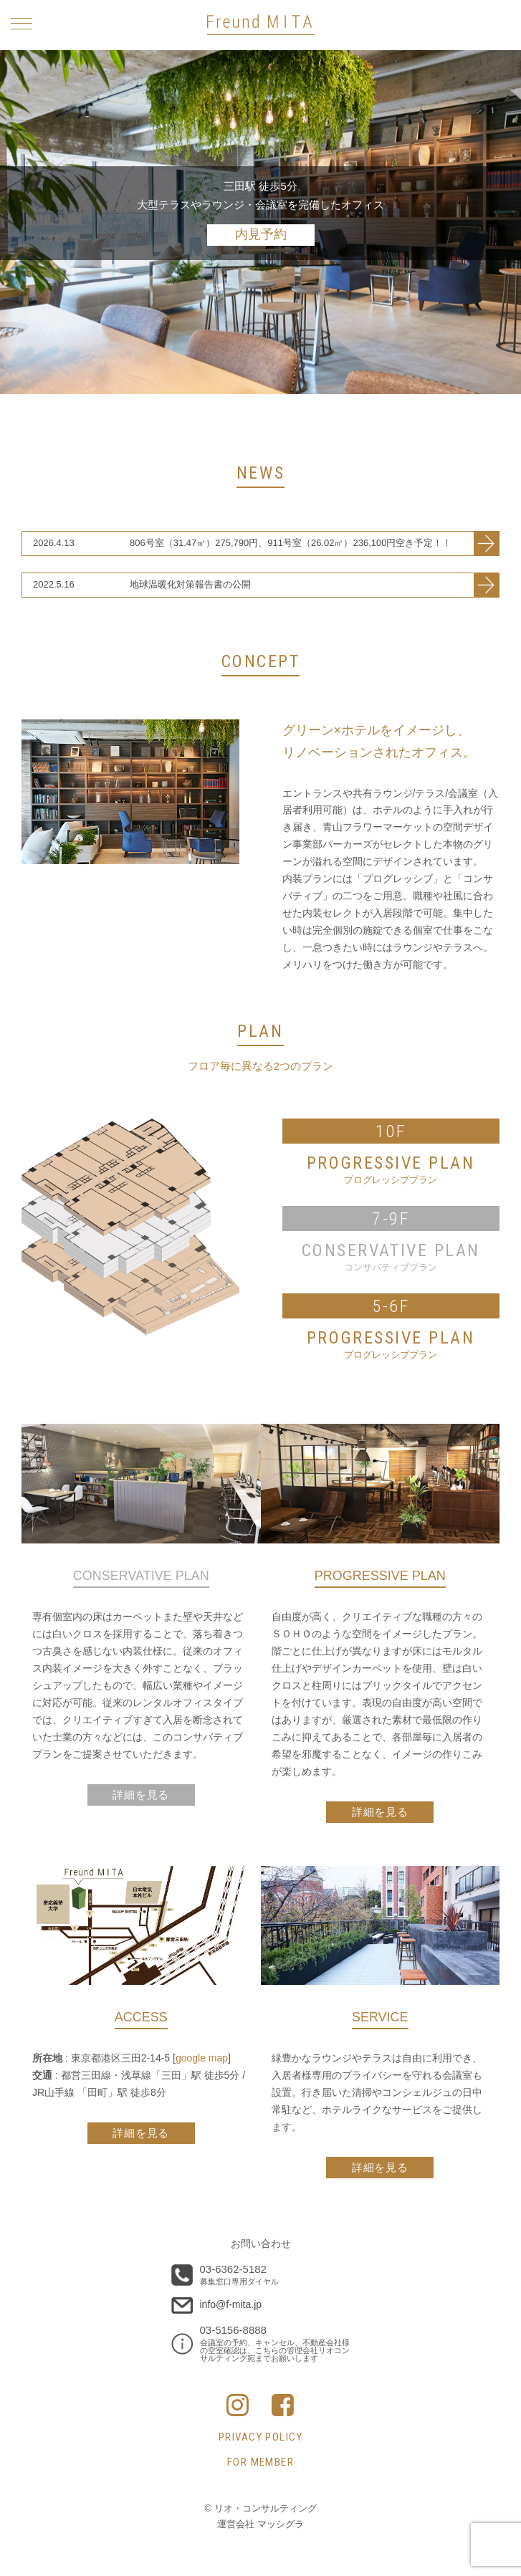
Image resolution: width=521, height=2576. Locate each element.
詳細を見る (380, 1812)
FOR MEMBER (261, 2462)
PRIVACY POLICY (261, 2437)
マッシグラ (280, 2524)
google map (202, 2058)
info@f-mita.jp (231, 2304)
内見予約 (261, 234)
